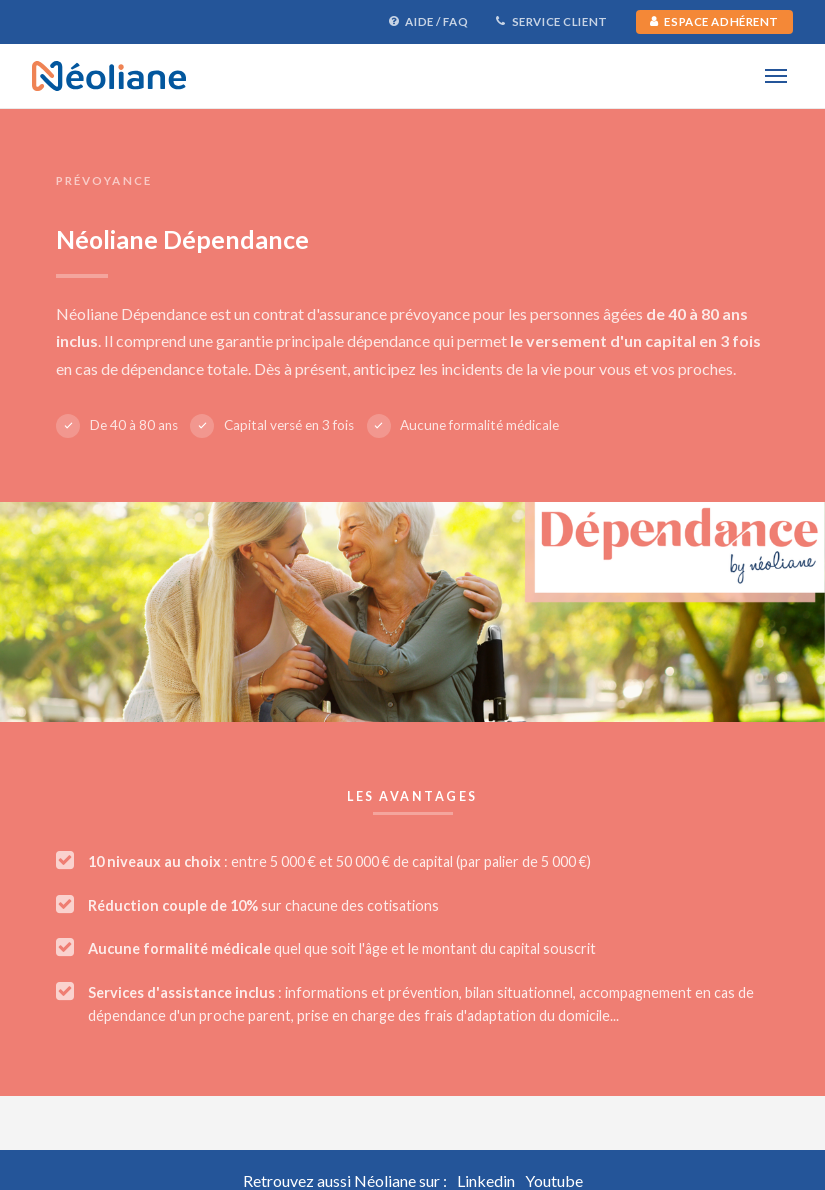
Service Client (552, 22)
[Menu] (775, 75)
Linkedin (486, 1180)
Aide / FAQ (428, 22)
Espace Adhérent (714, 21)
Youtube (554, 1180)
